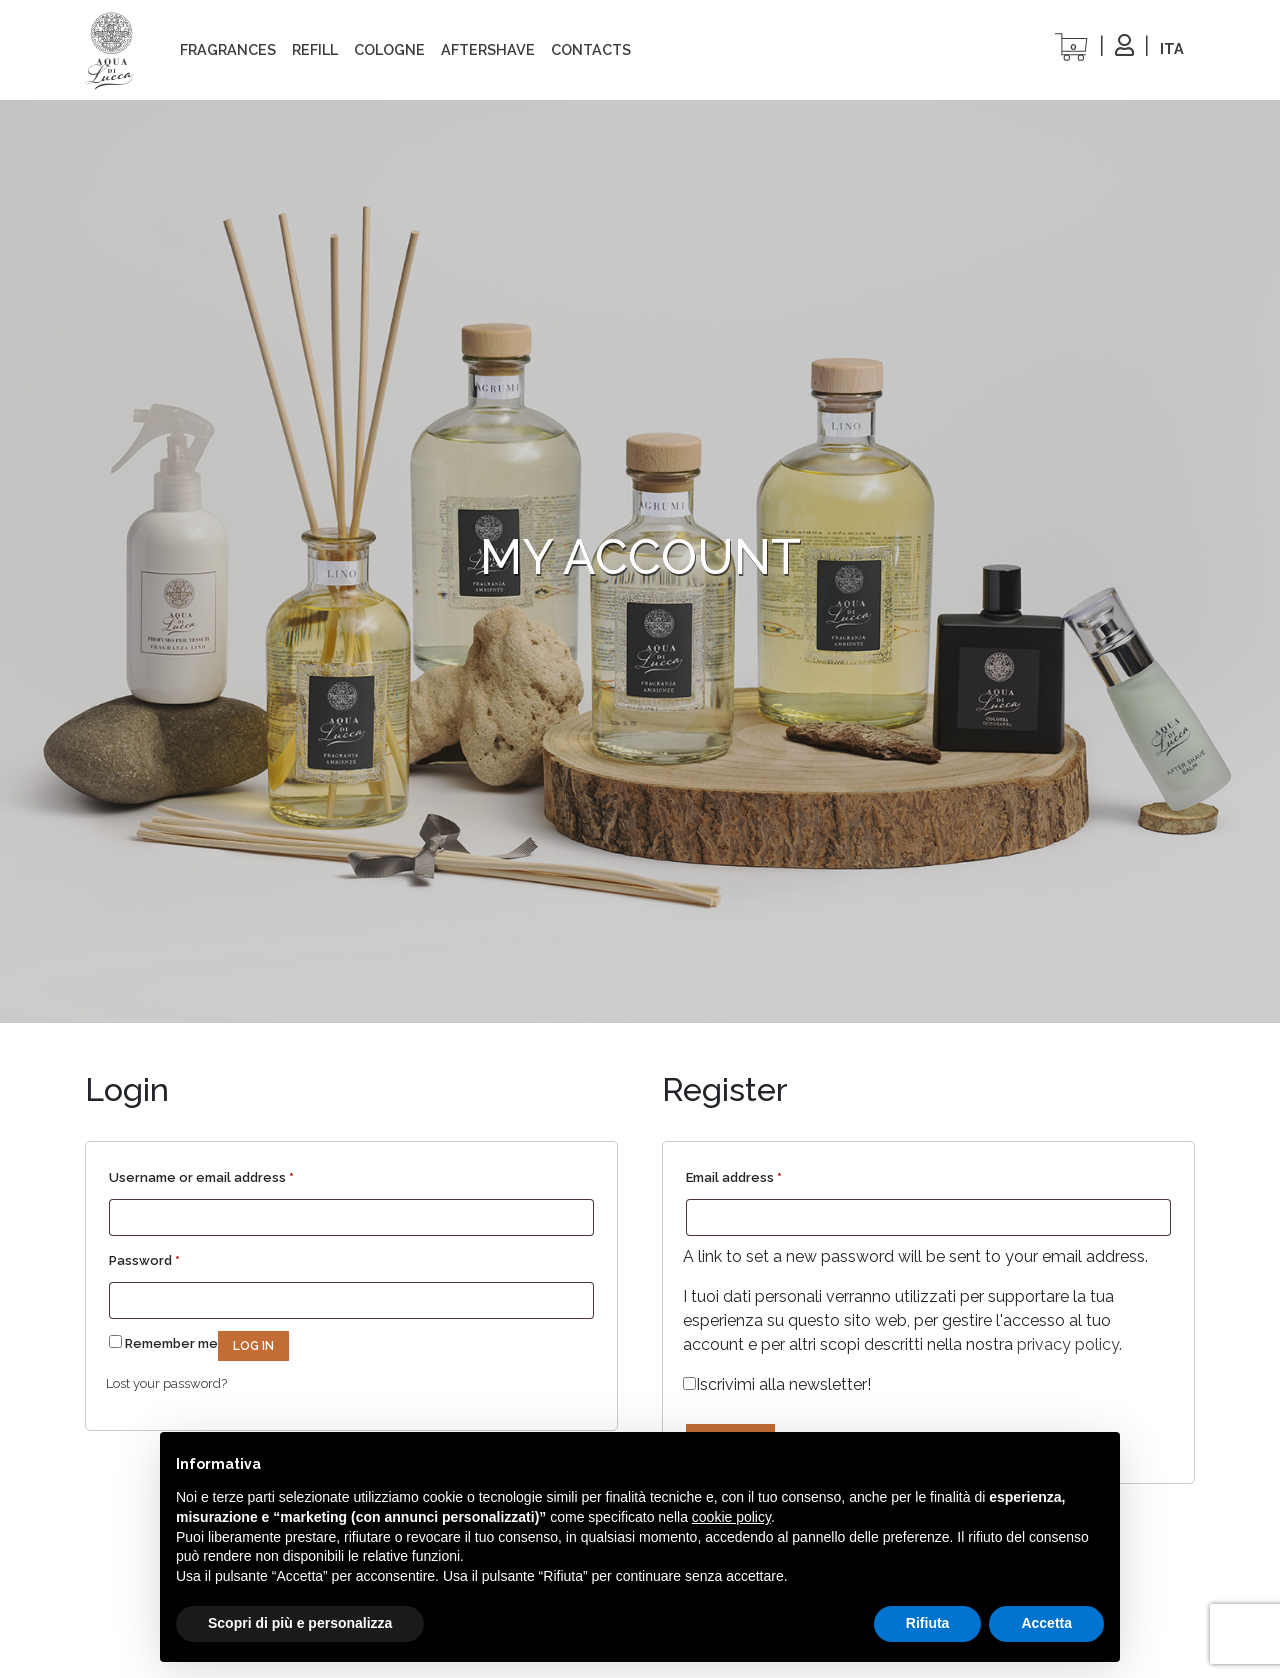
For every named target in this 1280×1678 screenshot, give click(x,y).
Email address (734, 1175)
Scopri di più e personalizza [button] (300, 1623)
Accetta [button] (1046, 1623)
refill (315, 49)
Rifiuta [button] (928, 1623)
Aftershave (488, 49)
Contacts (591, 49)
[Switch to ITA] (1172, 49)
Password (144, 1258)
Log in (253, 1346)
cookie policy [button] (731, 1517)
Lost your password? (166, 1383)
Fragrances (228, 49)
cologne (389, 49)
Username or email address (201, 1175)
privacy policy (1068, 1344)
